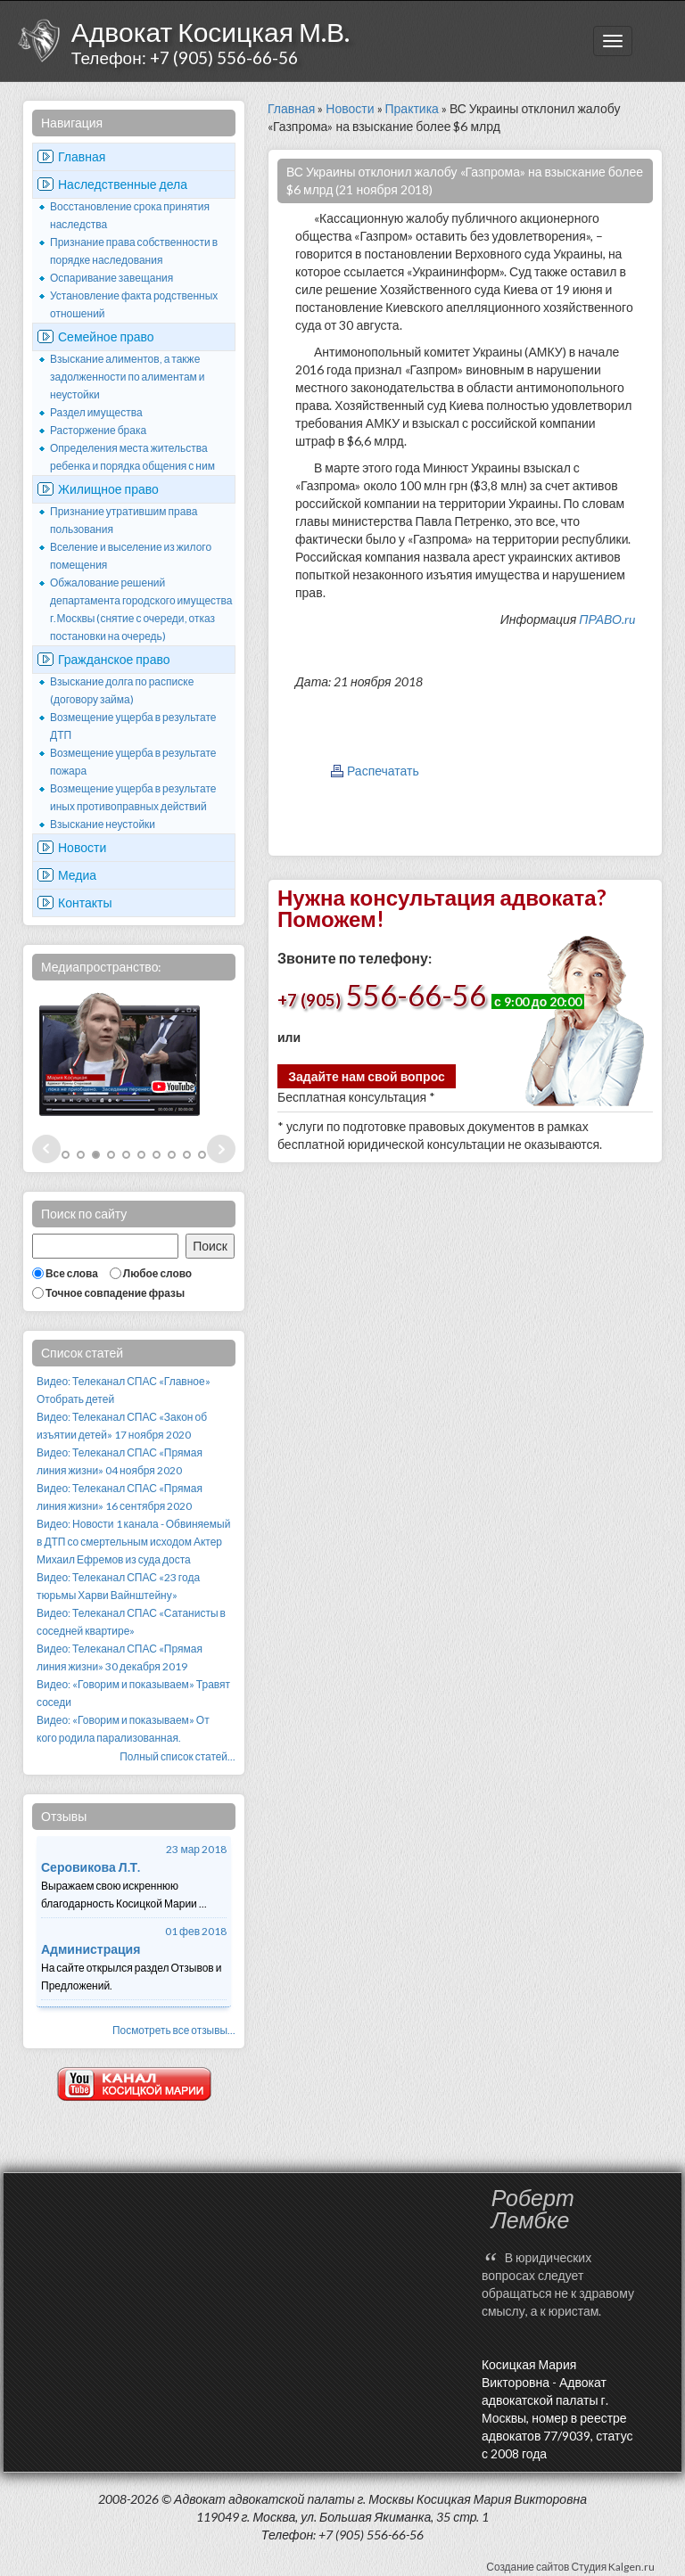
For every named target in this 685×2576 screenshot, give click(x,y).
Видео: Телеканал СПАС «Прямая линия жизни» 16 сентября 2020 (119, 1497)
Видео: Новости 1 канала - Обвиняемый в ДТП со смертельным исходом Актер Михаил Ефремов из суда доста (133, 1541)
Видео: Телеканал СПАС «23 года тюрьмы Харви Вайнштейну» (118, 1586)
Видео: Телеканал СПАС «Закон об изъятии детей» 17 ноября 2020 (122, 1425)
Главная (81, 156)
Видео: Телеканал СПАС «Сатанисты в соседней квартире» (131, 1621)
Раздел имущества (96, 412)
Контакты (84, 902)
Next (221, 1149)
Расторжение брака (98, 430)
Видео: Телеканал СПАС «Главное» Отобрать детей (123, 1390)
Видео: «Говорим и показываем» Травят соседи (133, 1693)
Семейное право (106, 336)
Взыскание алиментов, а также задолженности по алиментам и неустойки (127, 376)
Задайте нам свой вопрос (366, 1076)
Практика (412, 108)
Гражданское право (114, 659)
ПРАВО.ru (607, 619)
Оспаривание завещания (111, 277)
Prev (46, 1149)
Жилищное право (108, 488)
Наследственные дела (122, 184)
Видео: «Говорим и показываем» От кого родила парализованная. (123, 1728)
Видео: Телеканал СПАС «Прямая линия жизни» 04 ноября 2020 (119, 1461)
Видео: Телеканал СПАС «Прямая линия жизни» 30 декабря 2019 (119, 1657)
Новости (82, 847)
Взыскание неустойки (102, 824)
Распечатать (383, 770)
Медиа (77, 874)
